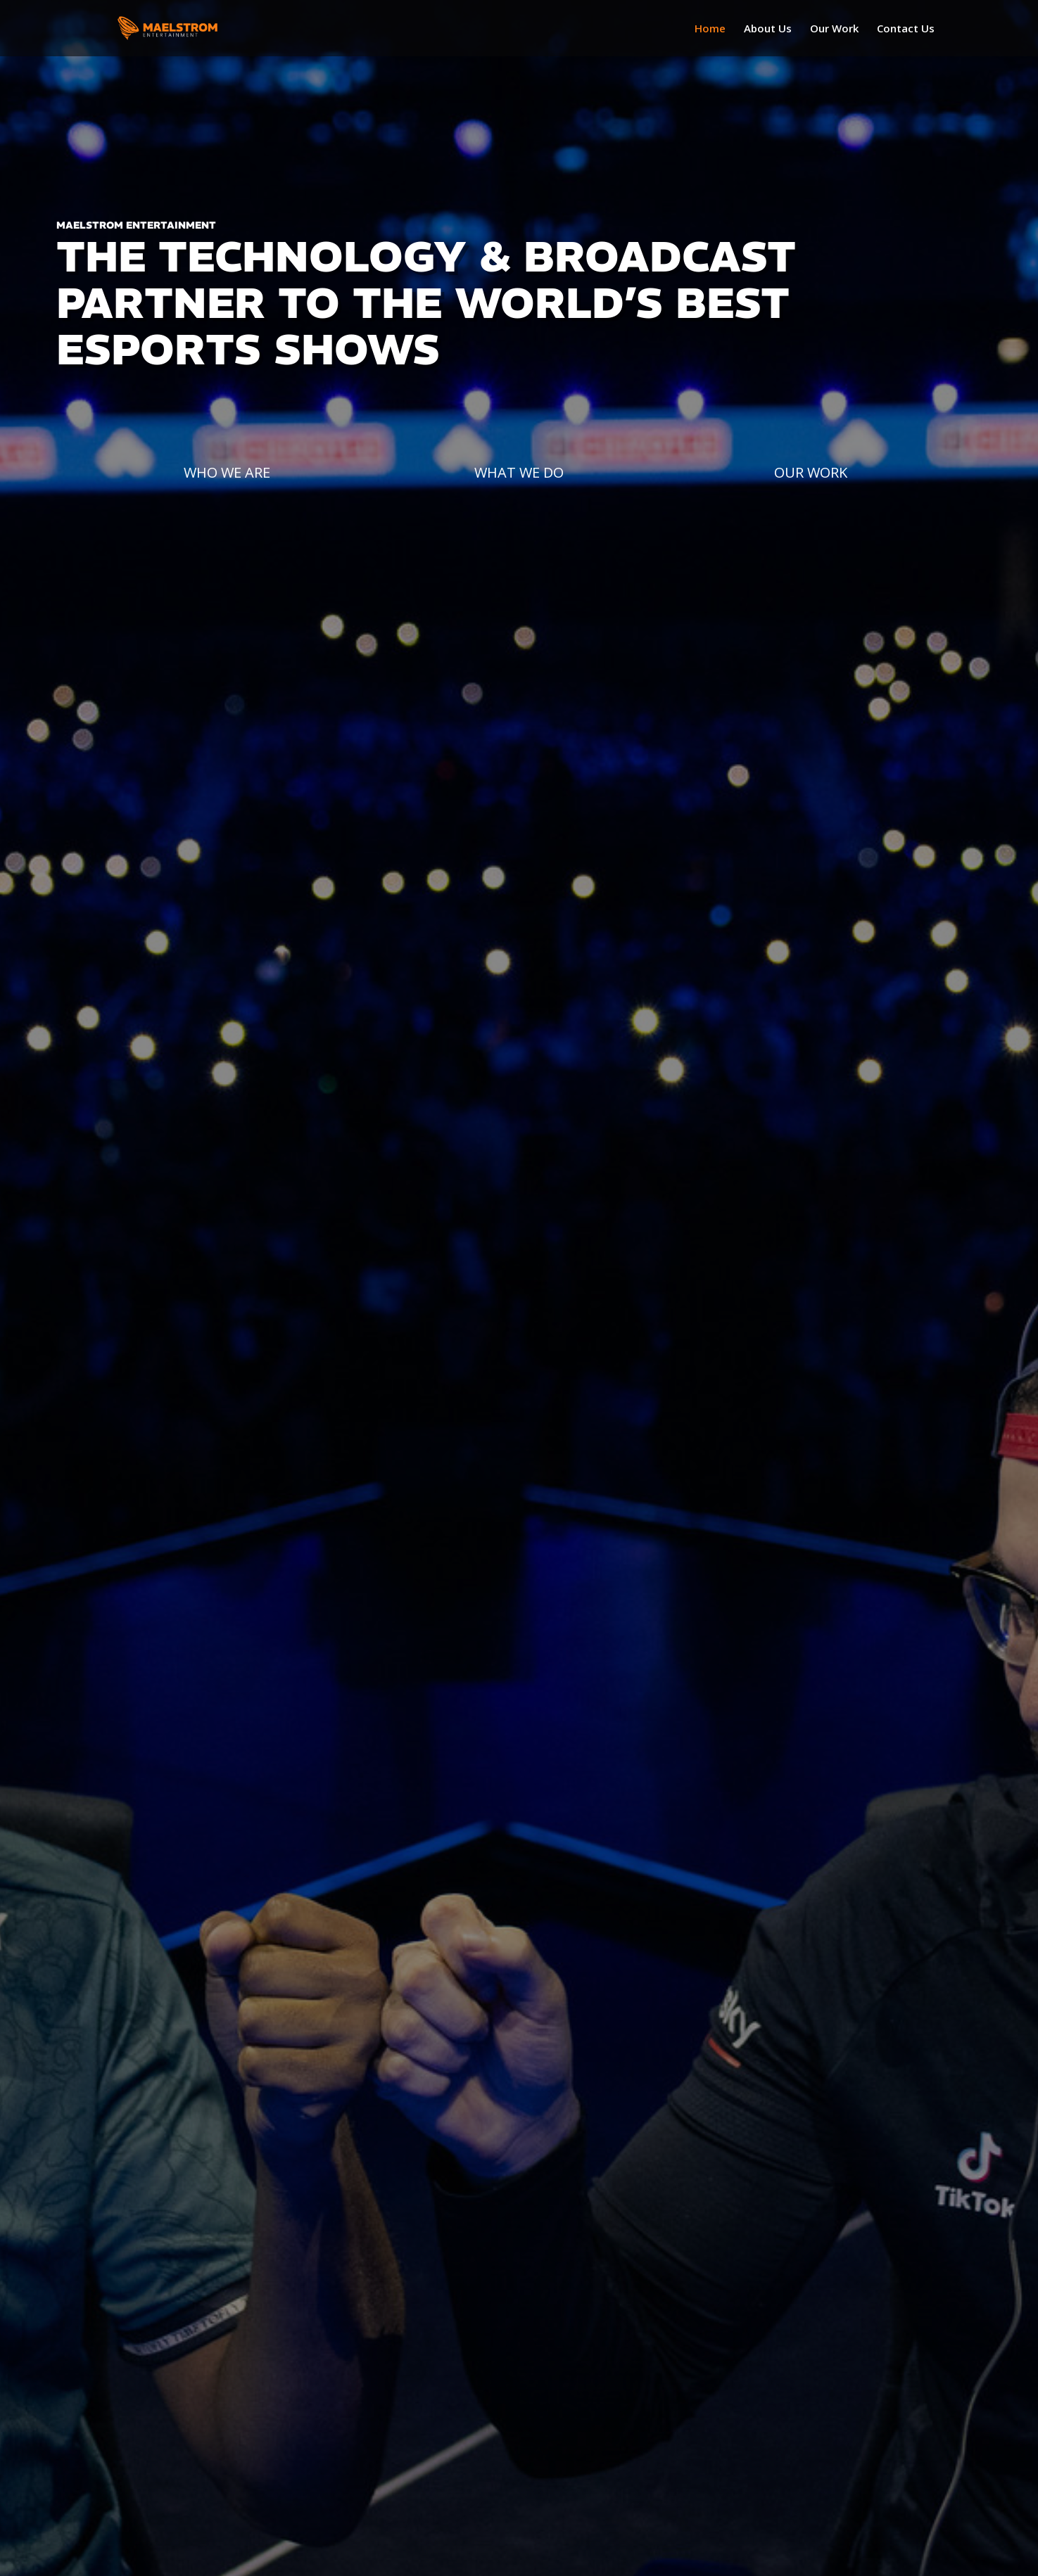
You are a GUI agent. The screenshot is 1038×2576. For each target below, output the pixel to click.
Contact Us (906, 29)
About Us (768, 29)
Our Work (834, 29)
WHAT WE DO (519, 472)
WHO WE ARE (227, 472)
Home (710, 29)
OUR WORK (810, 472)
